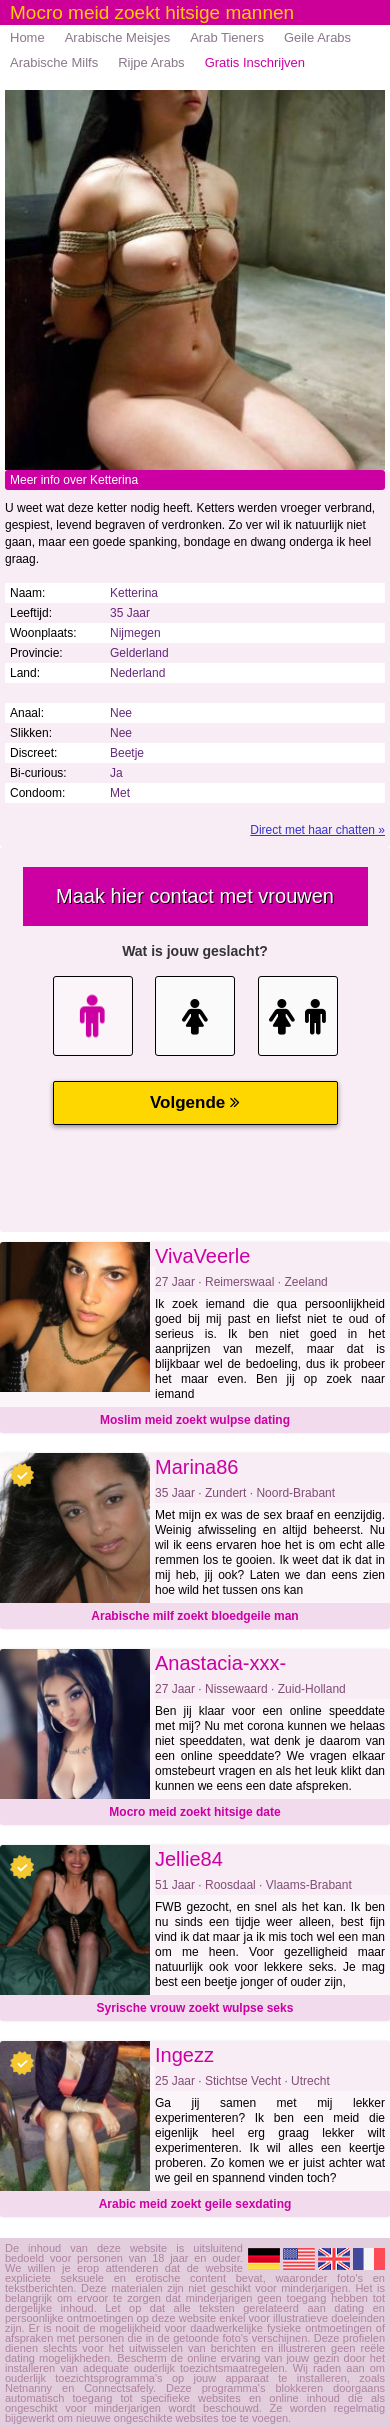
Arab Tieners (227, 37)
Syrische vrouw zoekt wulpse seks (195, 2008)
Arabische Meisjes (118, 37)
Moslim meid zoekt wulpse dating (195, 1420)
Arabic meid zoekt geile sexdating (195, 2204)
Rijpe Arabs (151, 62)
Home (27, 37)
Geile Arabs (317, 37)
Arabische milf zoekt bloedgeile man (194, 1616)
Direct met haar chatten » (317, 830)
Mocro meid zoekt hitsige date (194, 1812)
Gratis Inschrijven (255, 62)
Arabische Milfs (54, 62)
